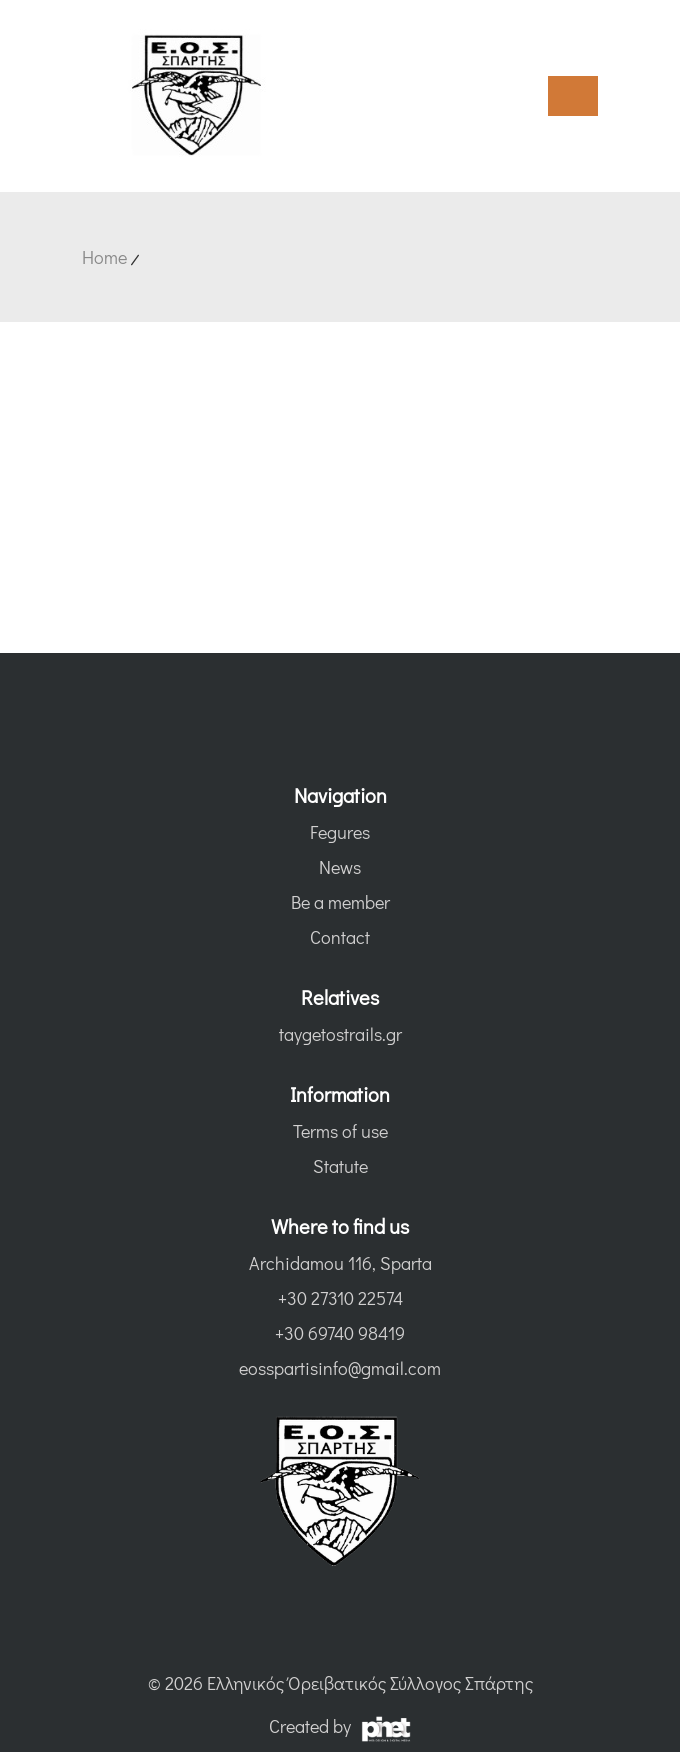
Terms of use (340, 1131)
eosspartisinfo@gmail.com (340, 1368)
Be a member (340, 902)
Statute (340, 1166)
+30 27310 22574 (340, 1298)
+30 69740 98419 (340, 1333)
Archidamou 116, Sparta (340, 1263)
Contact (340, 937)
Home (104, 257)
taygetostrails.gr (340, 1034)
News (340, 867)
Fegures (340, 832)
